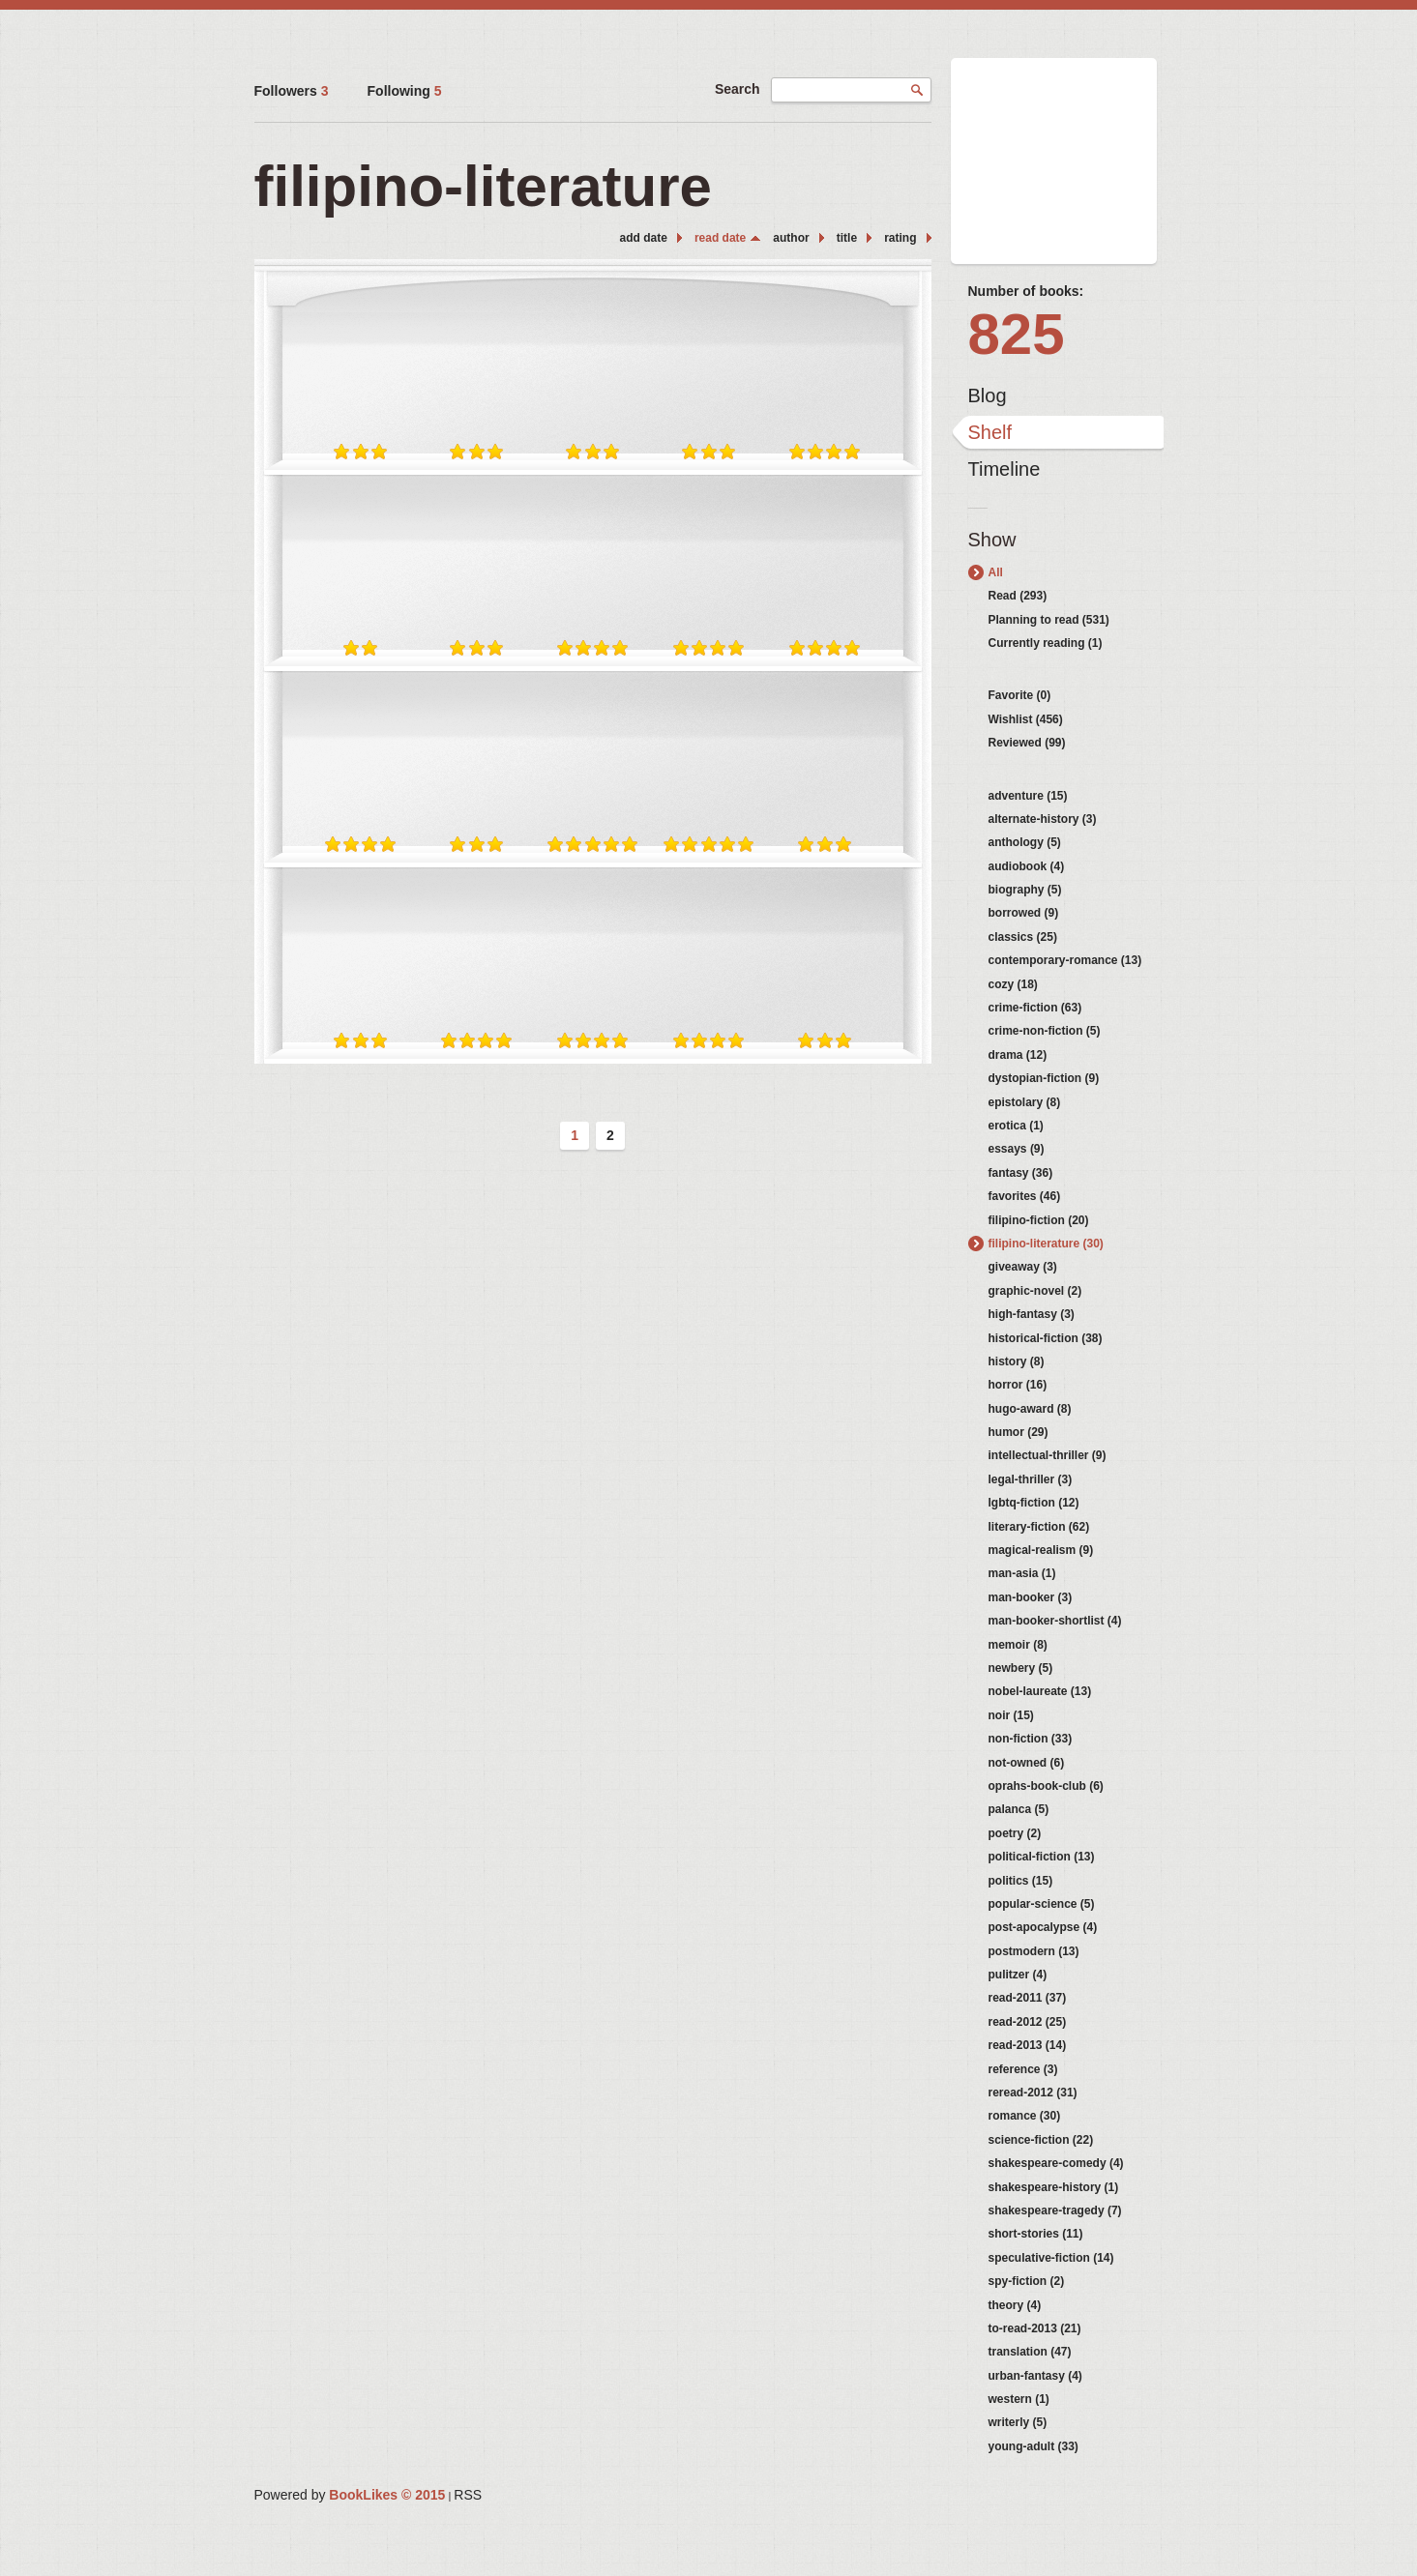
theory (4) (1015, 2305)
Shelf (990, 432)
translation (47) (1030, 2351)
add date (643, 238)
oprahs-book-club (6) (1046, 1786)
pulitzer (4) (1018, 1974)
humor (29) (1018, 1432)
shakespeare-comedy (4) (1056, 2163)
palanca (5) (1019, 1809)
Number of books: (1026, 291)
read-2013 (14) (1028, 2045)
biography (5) (1025, 889)
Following (405, 91)
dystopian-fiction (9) (1044, 1078)
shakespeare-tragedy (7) (1055, 2210)
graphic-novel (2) (1035, 1291)
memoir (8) (1018, 1645)
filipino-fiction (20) (1039, 1220)
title (847, 238)
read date (720, 238)
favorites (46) (1025, 1196)
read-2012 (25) (1028, 2022)
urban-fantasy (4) (1035, 2376)
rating (900, 238)
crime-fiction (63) (1035, 1007)
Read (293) (1018, 595)
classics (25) (1023, 937)
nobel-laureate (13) (1040, 1691)
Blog (987, 395)
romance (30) (1025, 2115)
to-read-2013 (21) (1035, 2328)
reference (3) (1023, 2069)
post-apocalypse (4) (1043, 1927)
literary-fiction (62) (1039, 1527)
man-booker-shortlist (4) (1055, 1620)
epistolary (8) (1025, 1102)
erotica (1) (1016, 1125)
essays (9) (1017, 1149)
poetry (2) (1015, 1833)
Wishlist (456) (1026, 719)
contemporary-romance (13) (1065, 960)
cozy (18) (1013, 984)
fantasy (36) (1021, 1173)
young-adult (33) (1033, 2446)
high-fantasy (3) (1032, 1314)
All (996, 572)
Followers (291, 91)
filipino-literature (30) (1046, 1243)
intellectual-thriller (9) (1048, 1455)
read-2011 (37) (1028, 1998)
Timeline (1004, 469)
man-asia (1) (1022, 1573)
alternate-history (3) (1043, 819)
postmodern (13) (1034, 1951)
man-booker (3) (1031, 1597)
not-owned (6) (1027, 1763)
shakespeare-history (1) (1054, 2187)
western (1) (1019, 2399)
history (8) (1017, 1361)
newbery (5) (1021, 1668)
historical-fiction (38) (1046, 1338)
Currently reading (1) (1046, 643)
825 (1016, 334)
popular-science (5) (1042, 1904)
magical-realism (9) (1041, 1550)
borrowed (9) (1024, 913)
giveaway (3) (1023, 1266)
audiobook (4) (1027, 866)
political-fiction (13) (1042, 1856)
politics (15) (1021, 1881)
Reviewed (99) (1027, 742)
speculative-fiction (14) (1051, 2258)
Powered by (350, 2495)
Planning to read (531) (1049, 620)
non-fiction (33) (1031, 1738)
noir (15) (1011, 1715)
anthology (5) (1025, 842)
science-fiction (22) (1041, 2140)
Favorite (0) (1020, 695)
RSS (468, 2495)
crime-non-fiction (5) (1045, 1031)
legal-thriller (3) (1031, 1479)
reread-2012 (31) (1033, 2092)
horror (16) (1018, 1384)
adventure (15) (1028, 796)
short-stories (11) (1036, 2233)
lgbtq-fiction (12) (1034, 1502)
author (791, 238)
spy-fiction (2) (1027, 2281)
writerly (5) (1018, 2422)
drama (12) (1018, 1055)
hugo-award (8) (1030, 1409)
